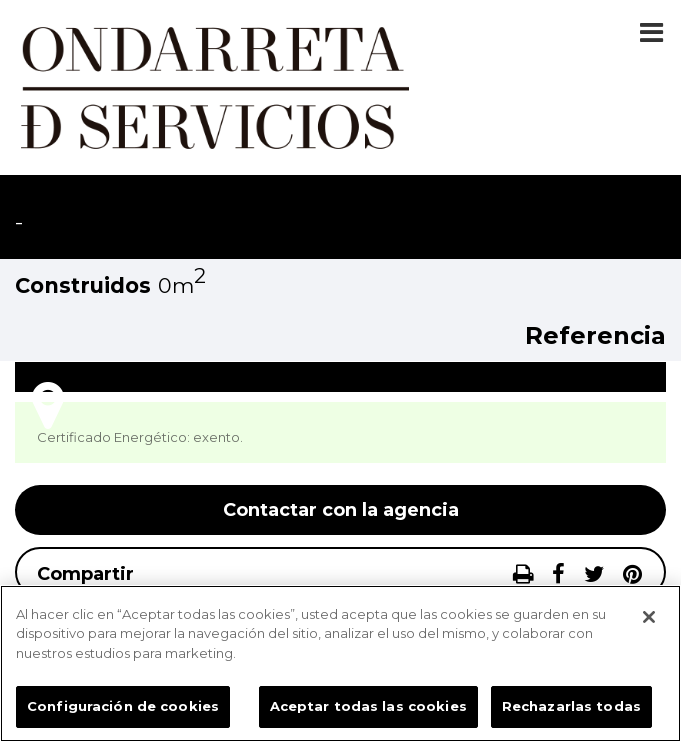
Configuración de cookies (123, 706)
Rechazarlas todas (571, 706)
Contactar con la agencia (341, 510)
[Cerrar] (649, 617)
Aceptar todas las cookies (368, 706)
